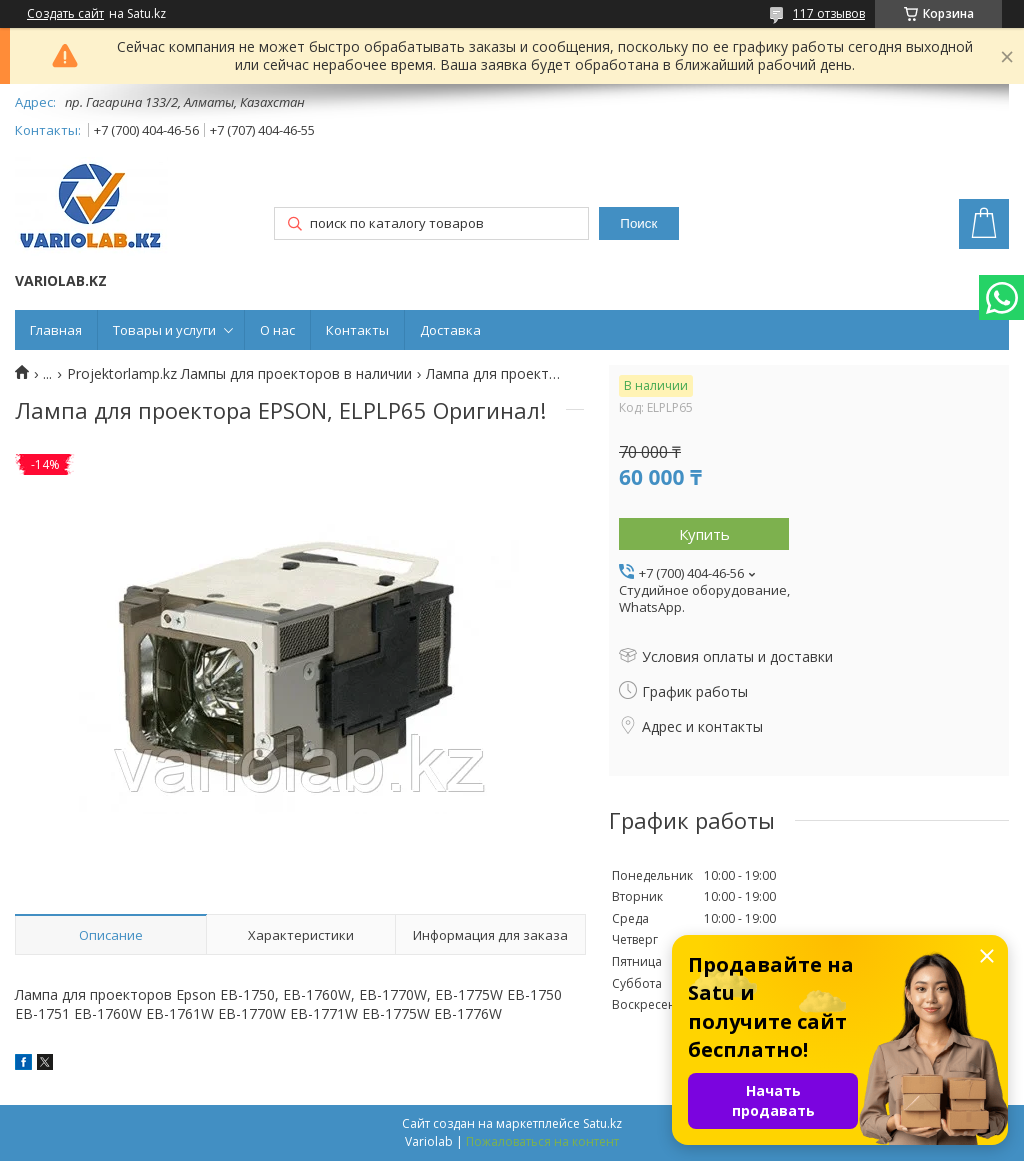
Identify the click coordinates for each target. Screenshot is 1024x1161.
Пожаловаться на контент (542, 1141)
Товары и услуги (164, 330)
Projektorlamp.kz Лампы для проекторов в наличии (239, 374)
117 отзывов (829, 13)
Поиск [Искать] (638, 223)
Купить (704, 534)
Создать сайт (65, 14)
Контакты (357, 330)
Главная (56, 330)
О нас (277, 330)
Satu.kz (602, 1123)
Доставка (450, 330)
